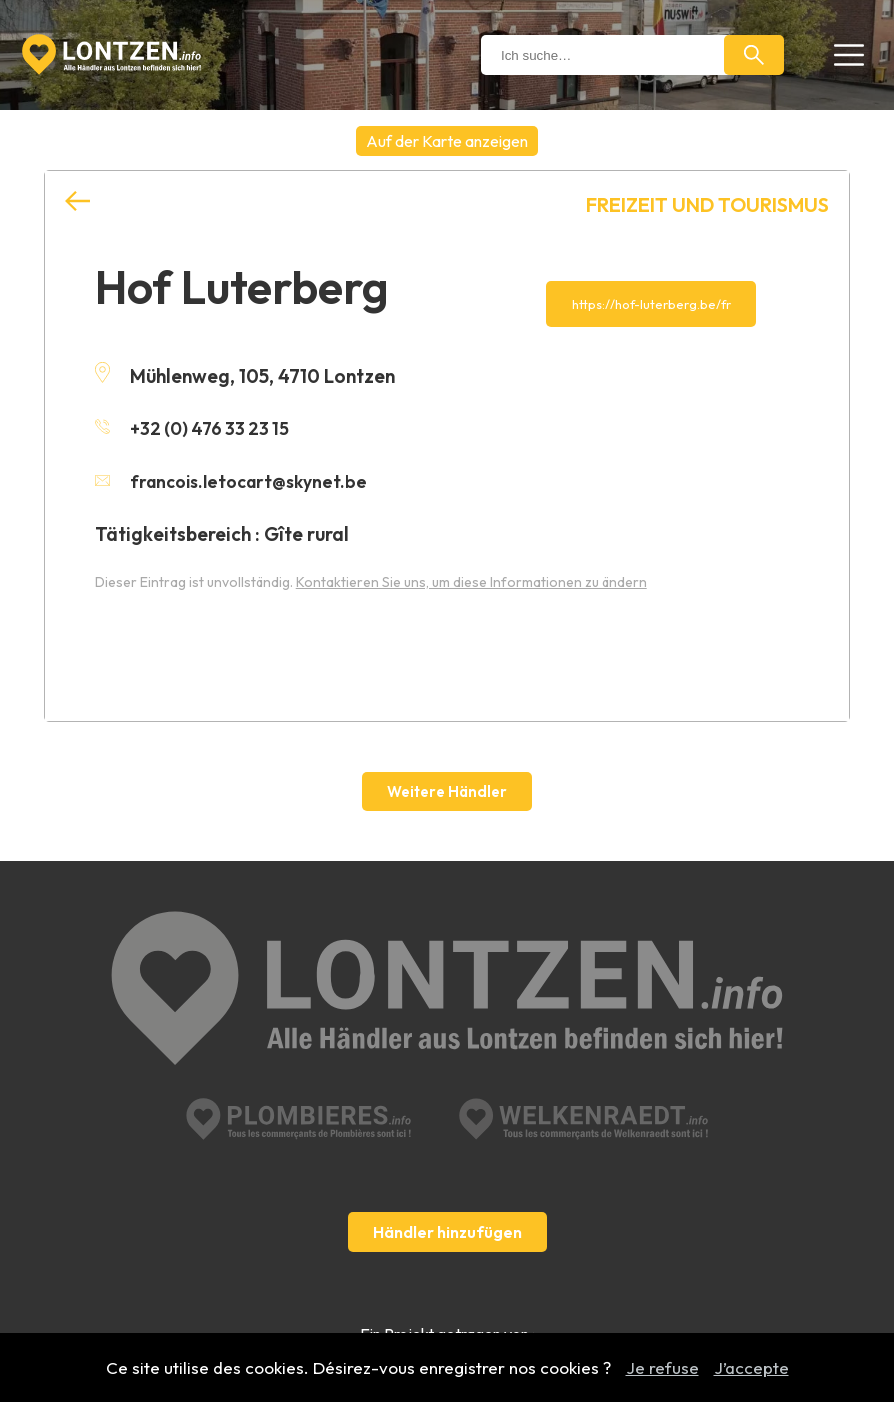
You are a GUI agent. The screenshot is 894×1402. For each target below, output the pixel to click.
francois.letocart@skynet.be (238, 480)
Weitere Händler (447, 791)
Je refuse (662, 1367)
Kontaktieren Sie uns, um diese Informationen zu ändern (471, 580)
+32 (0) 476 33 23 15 (196, 428)
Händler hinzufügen (447, 1164)
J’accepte (751, 1367)
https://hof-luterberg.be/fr (651, 304)
